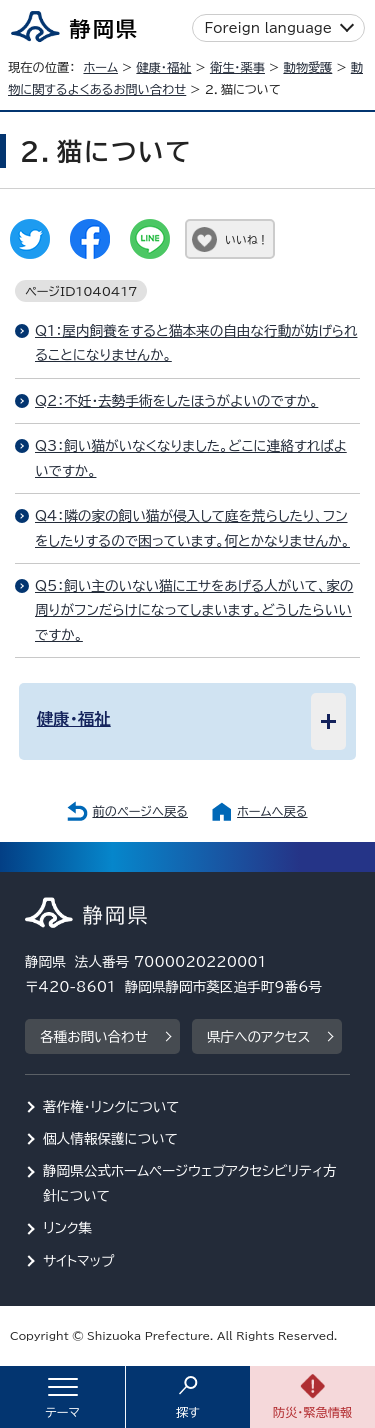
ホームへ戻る (272, 811)
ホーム (100, 67)
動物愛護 (307, 67)
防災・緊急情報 (313, 1412)
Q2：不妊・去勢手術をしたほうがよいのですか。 (176, 401)
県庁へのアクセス (258, 1037)
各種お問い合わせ (94, 1037)
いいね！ (246, 239)
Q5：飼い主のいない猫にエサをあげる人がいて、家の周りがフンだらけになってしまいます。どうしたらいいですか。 (194, 610)
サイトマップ (79, 1261)
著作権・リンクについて (111, 1107)
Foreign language (268, 28)
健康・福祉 (163, 67)
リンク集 (67, 1228)
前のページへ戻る (140, 811)
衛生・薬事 (237, 67)
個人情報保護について (110, 1139)
